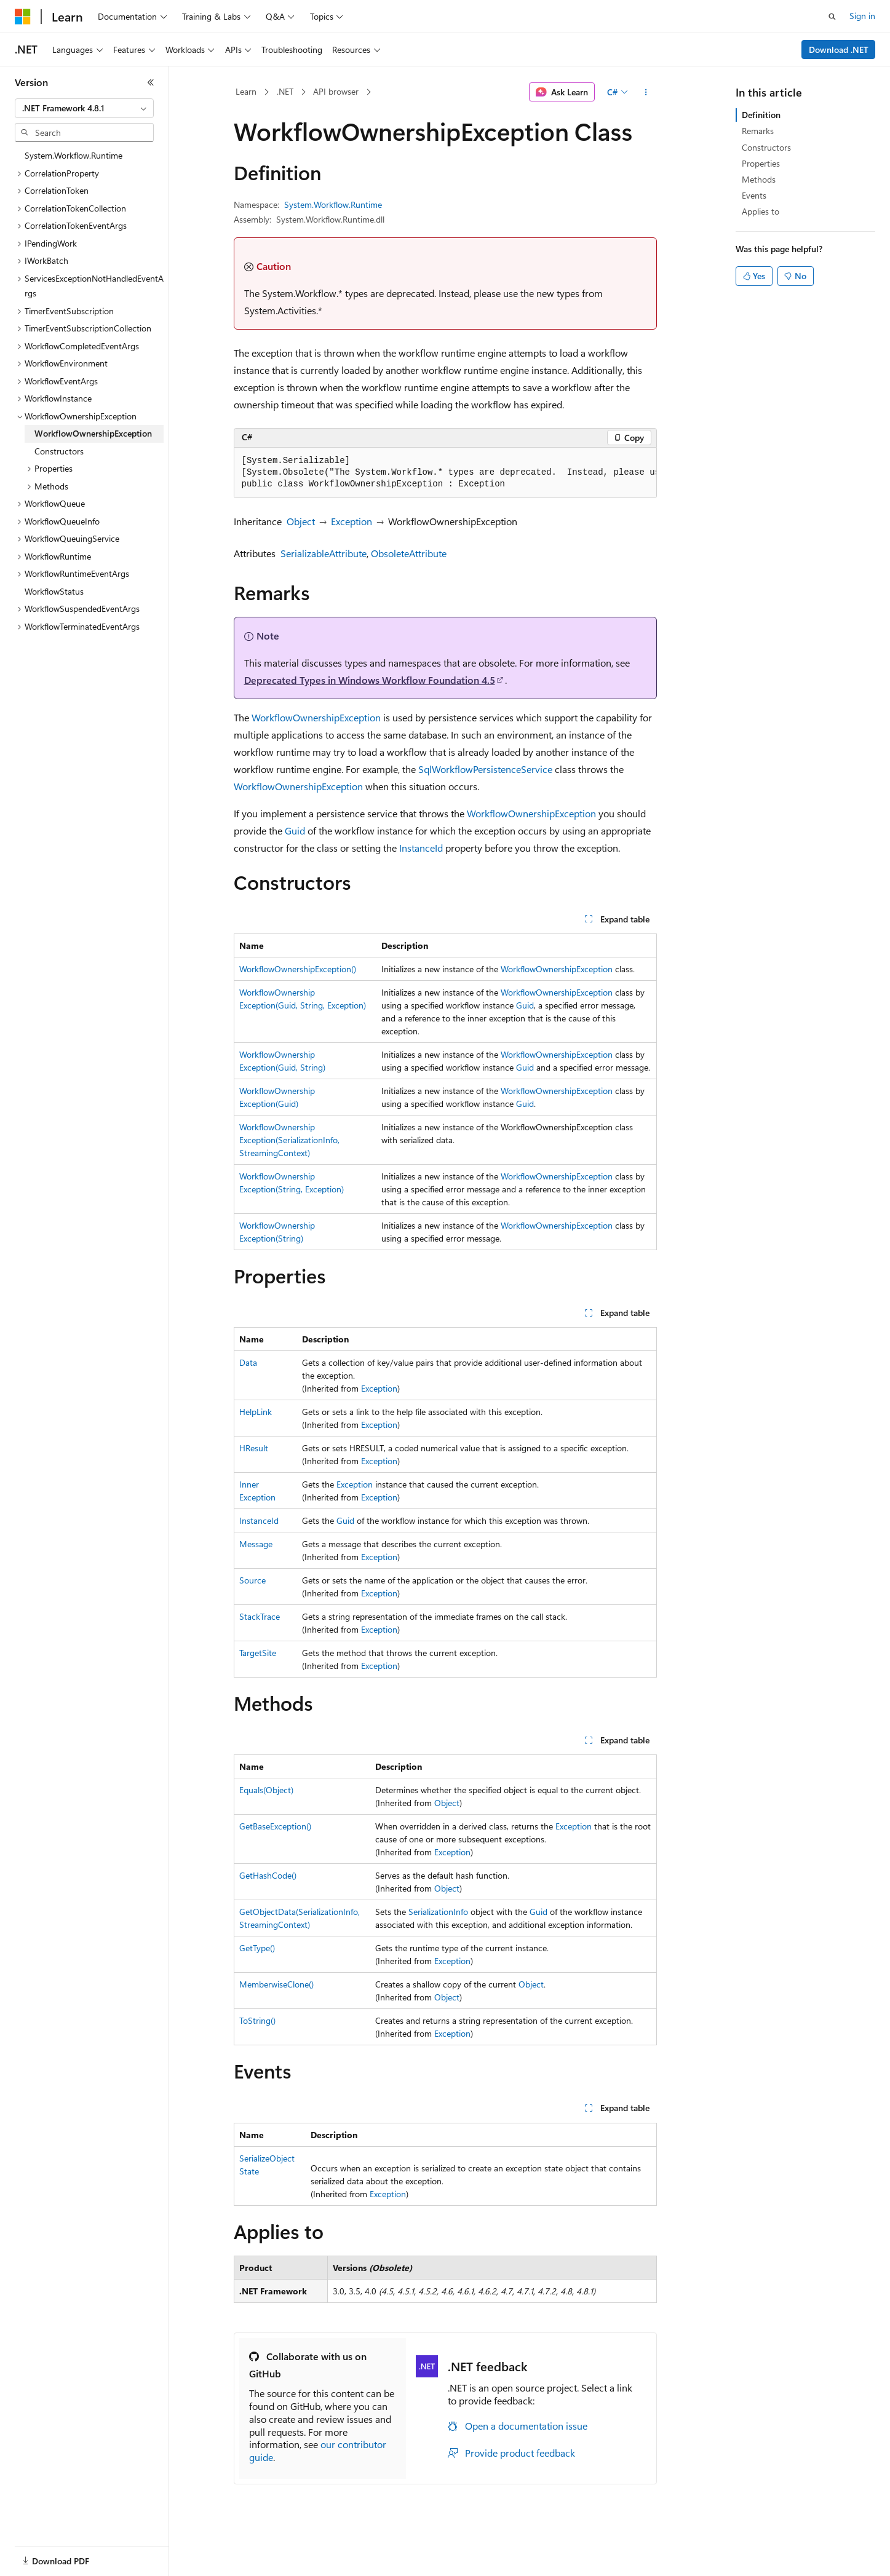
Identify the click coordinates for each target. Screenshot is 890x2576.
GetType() (257, 1948)
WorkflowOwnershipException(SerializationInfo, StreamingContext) (289, 1140)
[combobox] (84, 108)
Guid (295, 830)
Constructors (766, 147)
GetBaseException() (275, 1826)
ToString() (257, 2020)
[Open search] (832, 17)
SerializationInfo (438, 1911)
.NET (285, 91)
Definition (761, 115)
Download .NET (838, 49)
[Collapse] (151, 82)
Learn (246, 91)
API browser (336, 91)
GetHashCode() (267, 1875)
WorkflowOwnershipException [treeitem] (93, 433)
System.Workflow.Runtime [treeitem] (73, 155)
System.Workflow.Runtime (333, 204)
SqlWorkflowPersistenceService (485, 769)
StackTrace (259, 1616)
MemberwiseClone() (276, 1984)
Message (255, 1544)
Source (252, 1580)
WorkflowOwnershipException (316, 717)
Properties (761, 163)
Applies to (760, 211)
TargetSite (257, 1653)
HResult (253, 1448)
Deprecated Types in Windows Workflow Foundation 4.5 (369, 679)
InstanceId (421, 847)
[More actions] (645, 92)
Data (248, 1362)
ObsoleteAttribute (409, 553)
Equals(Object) (266, 1790)
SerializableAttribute (323, 553)
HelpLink (255, 1411)
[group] (445, 473)
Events (754, 195)
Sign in (862, 16)
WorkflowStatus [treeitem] (54, 591)
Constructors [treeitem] (59, 451)
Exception (351, 521)
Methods (759, 179)
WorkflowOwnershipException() (297, 969)
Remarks (758, 131)
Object (301, 521)
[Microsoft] (23, 17)
